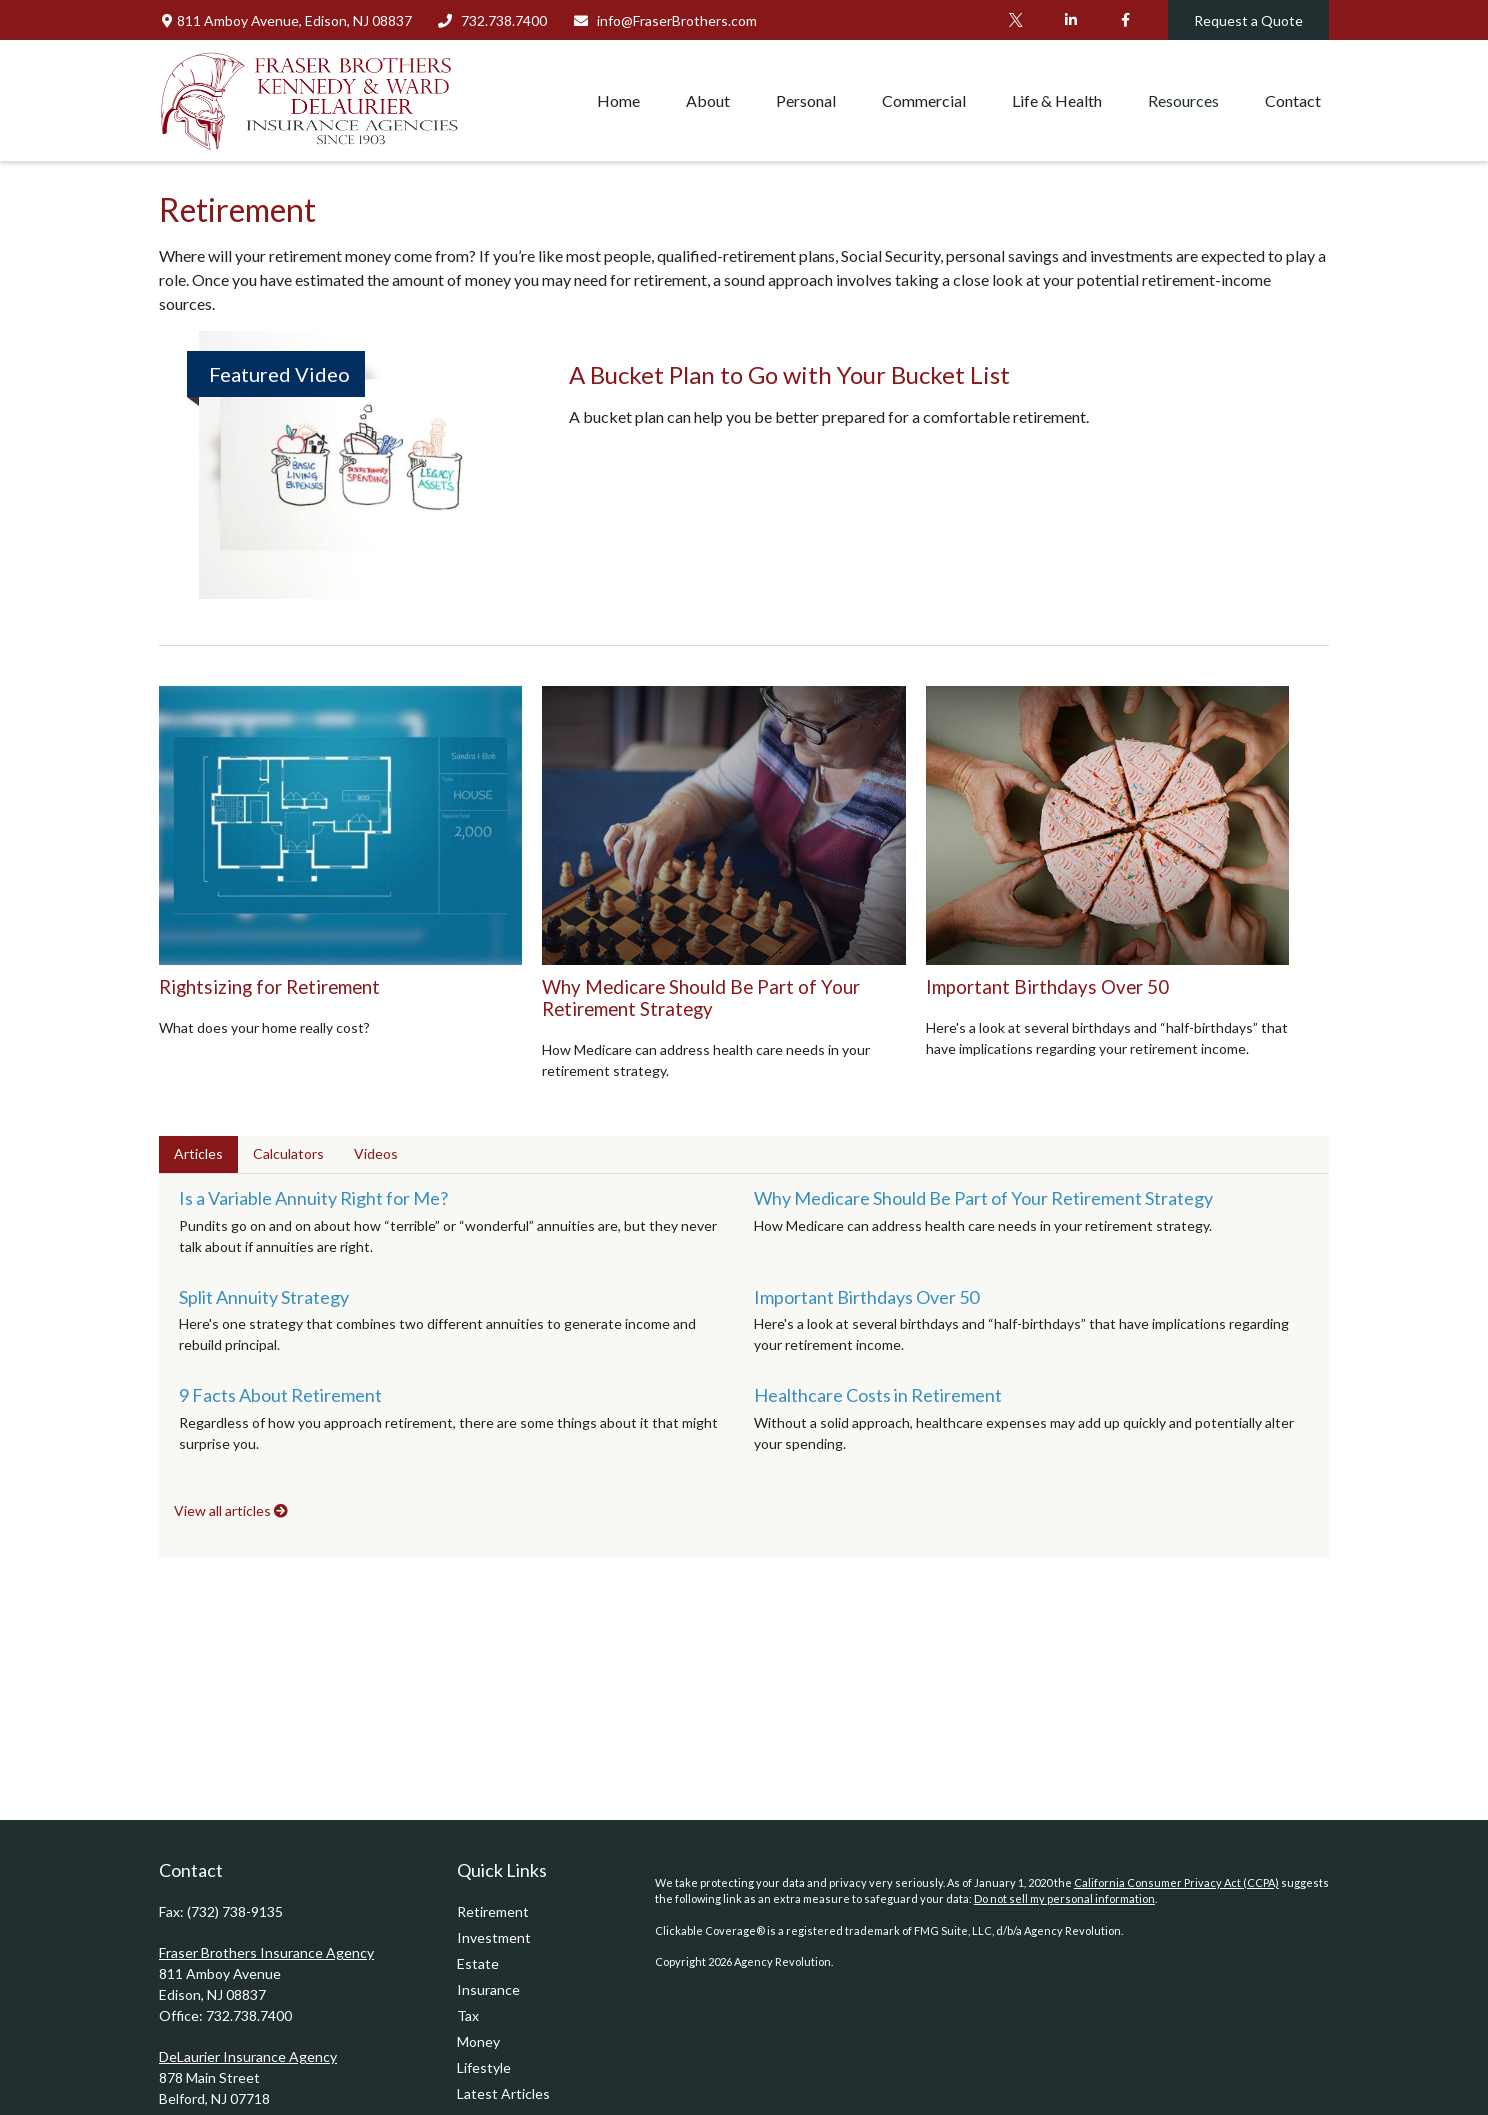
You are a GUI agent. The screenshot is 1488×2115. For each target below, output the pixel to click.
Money (478, 2041)
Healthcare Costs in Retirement (878, 1395)
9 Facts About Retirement (280, 1395)
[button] (618, 100)
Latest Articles (503, 2093)
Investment (494, 1937)
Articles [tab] (198, 1153)
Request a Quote (1248, 20)
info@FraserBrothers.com (664, 20)
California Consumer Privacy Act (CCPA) (1176, 1882)
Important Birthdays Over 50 (1047, 987)
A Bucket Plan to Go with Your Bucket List (789, 374)
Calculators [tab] (288, 1153)
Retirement (493, 1911)
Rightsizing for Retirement (269, 987)
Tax (468, 2015)
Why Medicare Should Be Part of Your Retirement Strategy (701, 998)
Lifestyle (484, 2067)
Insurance (488, 1989)
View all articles (231, 1510)
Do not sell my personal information (1064, 1898)
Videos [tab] (376, 1153)
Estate (478, 1963)
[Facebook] (1125, 20)
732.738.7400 (492, 20)
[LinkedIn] (1070, 20)
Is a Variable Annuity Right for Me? (313, 1198)
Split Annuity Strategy (264, 1297)
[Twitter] (1015, 20)
